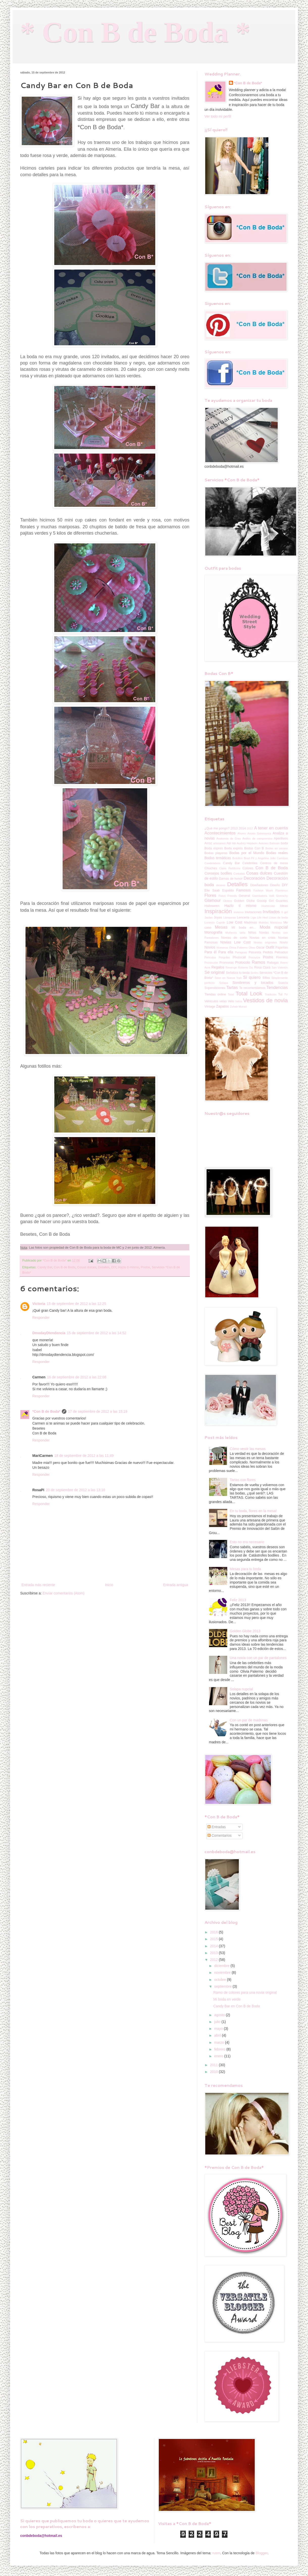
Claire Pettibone (229, 868)
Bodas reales (277, 853)
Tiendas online (215, 994)
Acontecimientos (220, 833)
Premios (282, 957)
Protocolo (242, 962)
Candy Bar (44, 1267)
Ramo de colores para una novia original (245, 1992)
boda (284, 843)
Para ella (225, 952)
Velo (231, 1001)
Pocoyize (254, 957)
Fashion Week (263, 890)
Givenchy (282, 895)
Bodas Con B (254, 848)
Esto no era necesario (247, 1542)
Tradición (270, 994)
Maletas (264, 922)
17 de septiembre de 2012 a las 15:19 (97, 1411)
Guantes (282, 901)
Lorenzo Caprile (214, 922)
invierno (239, 912)
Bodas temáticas (217, 858)
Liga (253, 917)
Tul (280, 994)
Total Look (249, 993)
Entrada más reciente (38, 1585)
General (244, 896)
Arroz (208, 843)
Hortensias (268, 905)
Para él (210, 952)
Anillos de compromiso (257, 838)
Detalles (104, 1267)
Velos (238, 1001)
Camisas (282, 858)
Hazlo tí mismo (128, 1267)
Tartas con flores (243, 1480)
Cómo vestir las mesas (248, 1449)
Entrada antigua (175, 1585)
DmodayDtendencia (48, 1333)
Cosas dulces (86, 1267)
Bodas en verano (276, 848)
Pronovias (226, 962)
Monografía (213, 932)
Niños (252, 932)
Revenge (231, 967)
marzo (219, 2042)
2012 (214, 1960)
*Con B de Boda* (46, 1411)
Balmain (275, 843)
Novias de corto (234, 937)
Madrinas (250, 922)
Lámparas (229, 917)
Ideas (284, 906)
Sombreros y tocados (253, 983)
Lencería (243, 917)
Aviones (264, 843)
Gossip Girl (265, 901)
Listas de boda (278, 917)
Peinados (281, 952)
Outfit (270, 947)
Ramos (258, 962)
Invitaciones (253, 912)
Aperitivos (281, 838)
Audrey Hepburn (247, 843)
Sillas (266, 978)
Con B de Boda (64, 1267)
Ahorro (242, 833)
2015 (214, 1939)
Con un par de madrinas (249, 1720)
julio (217, 2022)
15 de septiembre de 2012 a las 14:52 (96, 1333)
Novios (209, 947)
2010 (214, 2072)
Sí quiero (252, 977)
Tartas (232, 987)
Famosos (243, 890)
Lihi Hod (262, 917)
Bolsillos (237, 858)
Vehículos (211, 1001)
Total (231, 994)
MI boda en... (244, 927)
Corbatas (239, 873)
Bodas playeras (215, 853)
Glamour (212, 900)
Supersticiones (214, 988)
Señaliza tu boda (237, 973)
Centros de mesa (274, 863)
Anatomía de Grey (228, 838)
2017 (250, 828)
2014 (242, 828)
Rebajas (273, 962)
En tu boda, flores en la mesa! (253, 1511)
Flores (210, 895)
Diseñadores (259, 885)
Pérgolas (224, 957)
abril (218, 2035)
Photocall (239, 957)
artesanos (219, 843)
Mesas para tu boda (245, 1569)
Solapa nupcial (241, 1689)
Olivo (252, 947)
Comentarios (220, 1835)
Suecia (283, 983)
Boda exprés (233, 848)
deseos (220, 885)
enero (219, 2056)
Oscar (260, 947)
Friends (232, 895)
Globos (227, 900)
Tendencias (277, 987)
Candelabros (212, 863)
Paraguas (241, 952)
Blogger (261, 2553)
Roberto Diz (245, 967)
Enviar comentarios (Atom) (64, 1593)
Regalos (217, 967)
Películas (210, 957)
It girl (284, 912)
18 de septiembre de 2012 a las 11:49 (84, 1456)
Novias (264, 932)
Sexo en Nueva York (228, 977)
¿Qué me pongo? (216, 828)
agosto (220, 2015)
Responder (41, 1318)
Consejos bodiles (218, 873)
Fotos (222, 895)
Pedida (268, 952)
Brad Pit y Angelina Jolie (260, 858)
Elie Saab (212, 890)
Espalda (228, 890)
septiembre (223, 1986)
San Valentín (280, 967)
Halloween (211, 906)
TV (286, 994)
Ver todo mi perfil (217, 116)
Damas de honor (231, 878)
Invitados (271, 911)
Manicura (276, 922)
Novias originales (265, 942)
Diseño (275, 885)
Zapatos (222, 1006)
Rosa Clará (262, 967)
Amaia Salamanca (259, 833)
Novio (284, 942)
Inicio (109, 1585)
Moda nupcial (274, 927)
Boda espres (213, 848)
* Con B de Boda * (135, 32)
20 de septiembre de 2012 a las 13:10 (75, 1490)
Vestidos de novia (265, 1000)
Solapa (223, 982)
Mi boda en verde (227, 1999)
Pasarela (255, 952)
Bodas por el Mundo (246, 853)
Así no (231, 843)
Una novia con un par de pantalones (258, 1658)
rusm (216, 2553)
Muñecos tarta (235, 932)
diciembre (222, 1966)
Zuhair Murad (238, 1006)
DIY (113, 1267)
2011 (214, 2065)
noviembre (223, 1972)
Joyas (218, 917)
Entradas (217, 1827)
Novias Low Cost (235, 942)
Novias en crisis (262, 937)
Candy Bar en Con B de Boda (236, 2006)
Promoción (211, 962)
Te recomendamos (252, 988)
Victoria (38, 1304)
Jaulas (208, 917)
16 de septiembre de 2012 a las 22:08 (76, 1377)
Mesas (221, 927)
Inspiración (218, 911)
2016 (214, 1932)
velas (223, 1001)
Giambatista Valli (263, 895)
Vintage (209, 1006)
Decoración (254, 878)
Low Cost (234, 922)
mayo (219, 2029)
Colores (247, 868)
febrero (220, 2049)
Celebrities (250, 863)
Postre (145, 1267)
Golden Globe (244, 901)
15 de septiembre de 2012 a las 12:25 (76, 1304)
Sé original (214, 972)
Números (222, 947)
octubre (220, 1980)
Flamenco (281, 890)
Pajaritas (281, 947)
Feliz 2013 (238, 1600)
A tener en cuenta (271, 828)
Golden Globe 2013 (245, 1631)
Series (254, 972)
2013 (234, 828)
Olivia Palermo (238, 947)
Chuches (210, 868)
